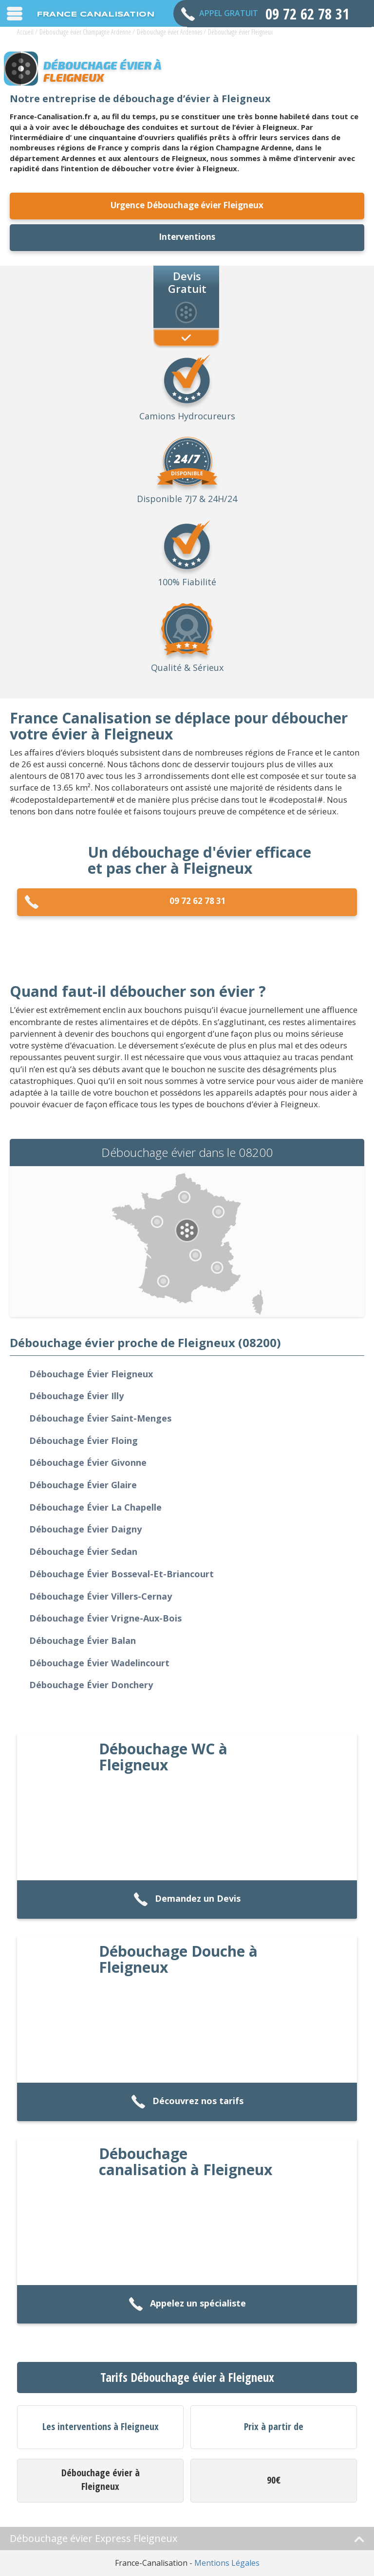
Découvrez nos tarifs (187, 2102)
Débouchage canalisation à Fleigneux (185, 2161)
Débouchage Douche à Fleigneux (178, 1959)
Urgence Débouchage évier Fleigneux (187, 205)
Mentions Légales (227, 2563)
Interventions (187, 236)
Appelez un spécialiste (187, 2304)
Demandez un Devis (187, 1899)
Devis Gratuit (187, 282)
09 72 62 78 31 (125, 902)
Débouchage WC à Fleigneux (163, 1757)
